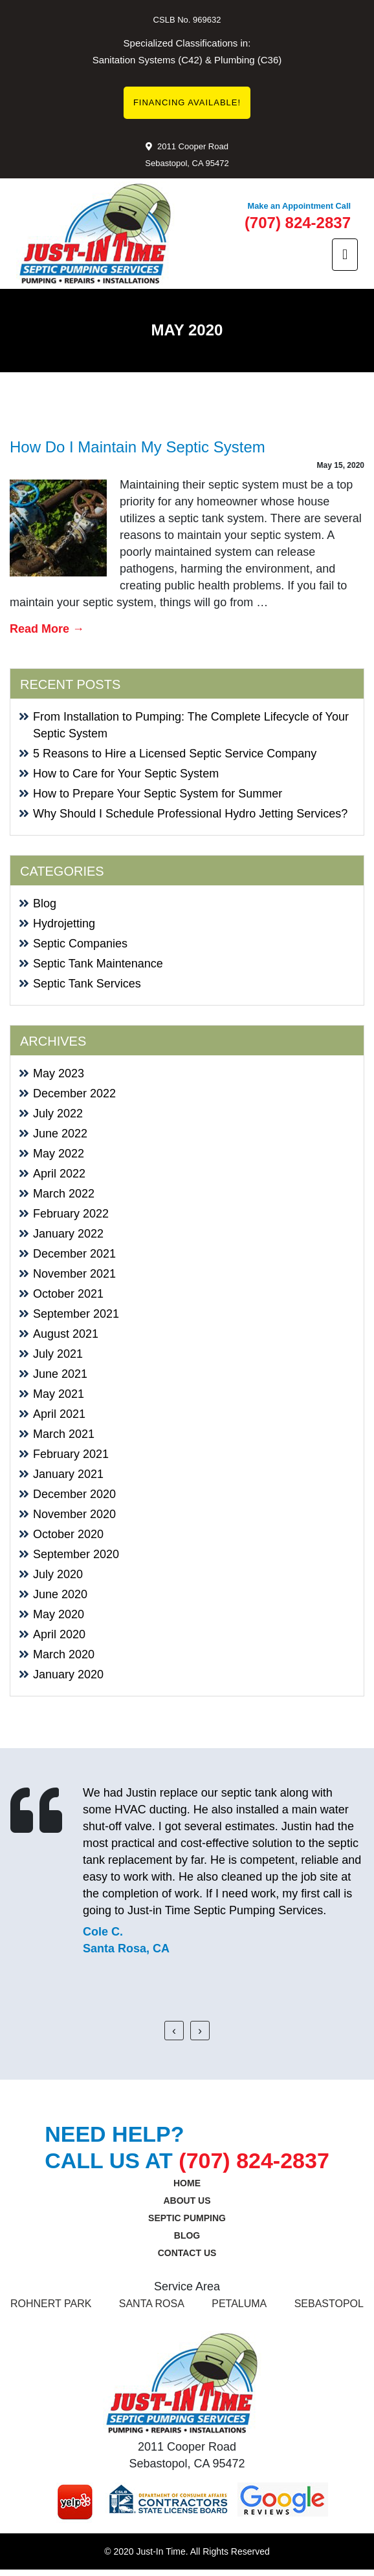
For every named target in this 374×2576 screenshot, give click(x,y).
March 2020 (63, 1654)
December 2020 (74, 1494)
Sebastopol (329, 2303)
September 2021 (76, 1313)
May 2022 (58, 1153)
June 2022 (60, 1133)
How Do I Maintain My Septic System (137, 447)
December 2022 (74, 1093)
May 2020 (58, 1614)
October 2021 (68, 1293)
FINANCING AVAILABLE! (187, 102)
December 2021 (74, 1253)
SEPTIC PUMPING (187, 2218)
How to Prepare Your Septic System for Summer (157, 793)
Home (187, 2183)
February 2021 (71, 1454)
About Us (186, 2200)
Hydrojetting (64, 923)
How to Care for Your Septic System (126, 773)
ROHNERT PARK (50, 2303)
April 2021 (59, 1414)
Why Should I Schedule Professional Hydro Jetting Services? (190, 813)
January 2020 (68, 1674)
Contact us (187, 2253)
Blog (44, 903)
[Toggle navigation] (345, 254)
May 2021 (58, 1394)
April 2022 (59, 1173)
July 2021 (58, 1353)
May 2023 (58, 1073)
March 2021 (63, 1434)
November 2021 (74, 1273)
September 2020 (76, 1554)
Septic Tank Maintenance (98, 963)
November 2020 (74, 1514)
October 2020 (68, 1534)
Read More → (47, 628)
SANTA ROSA (151, 2303)
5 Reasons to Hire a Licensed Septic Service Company (174, 753)
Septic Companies (80, 943)
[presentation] (174, 2030)
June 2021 (60, 1373)
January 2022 (68, 1233)
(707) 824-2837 (298, 223)
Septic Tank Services (87, 983)
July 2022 (58, 1113)
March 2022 (63, 1193)
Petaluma (239, 2303)
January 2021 (68, 1474)
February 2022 (71, 1213)
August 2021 (65, 1333)
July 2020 (58, 1574)
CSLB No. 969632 (187, 20)
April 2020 (59, 1634)
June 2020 (60, 1594)
